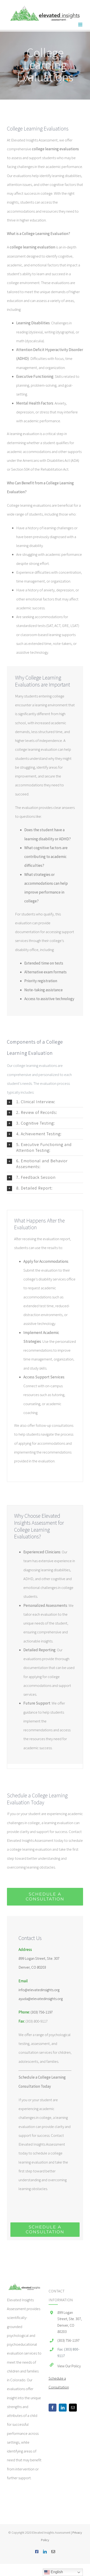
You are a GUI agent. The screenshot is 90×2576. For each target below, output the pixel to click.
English (53, 2572)
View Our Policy (69, 2366)
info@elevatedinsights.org (39, 1989)
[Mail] (73, 2408)
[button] (45, 1102)
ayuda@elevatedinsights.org (41, 1998)
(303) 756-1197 (42, 2012)
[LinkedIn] (63, 2408)
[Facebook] (52, 2408)
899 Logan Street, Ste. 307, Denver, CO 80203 (69, 2322)
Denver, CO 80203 (32, 1967)
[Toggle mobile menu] (80, 24)
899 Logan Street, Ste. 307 (39, 1958)
